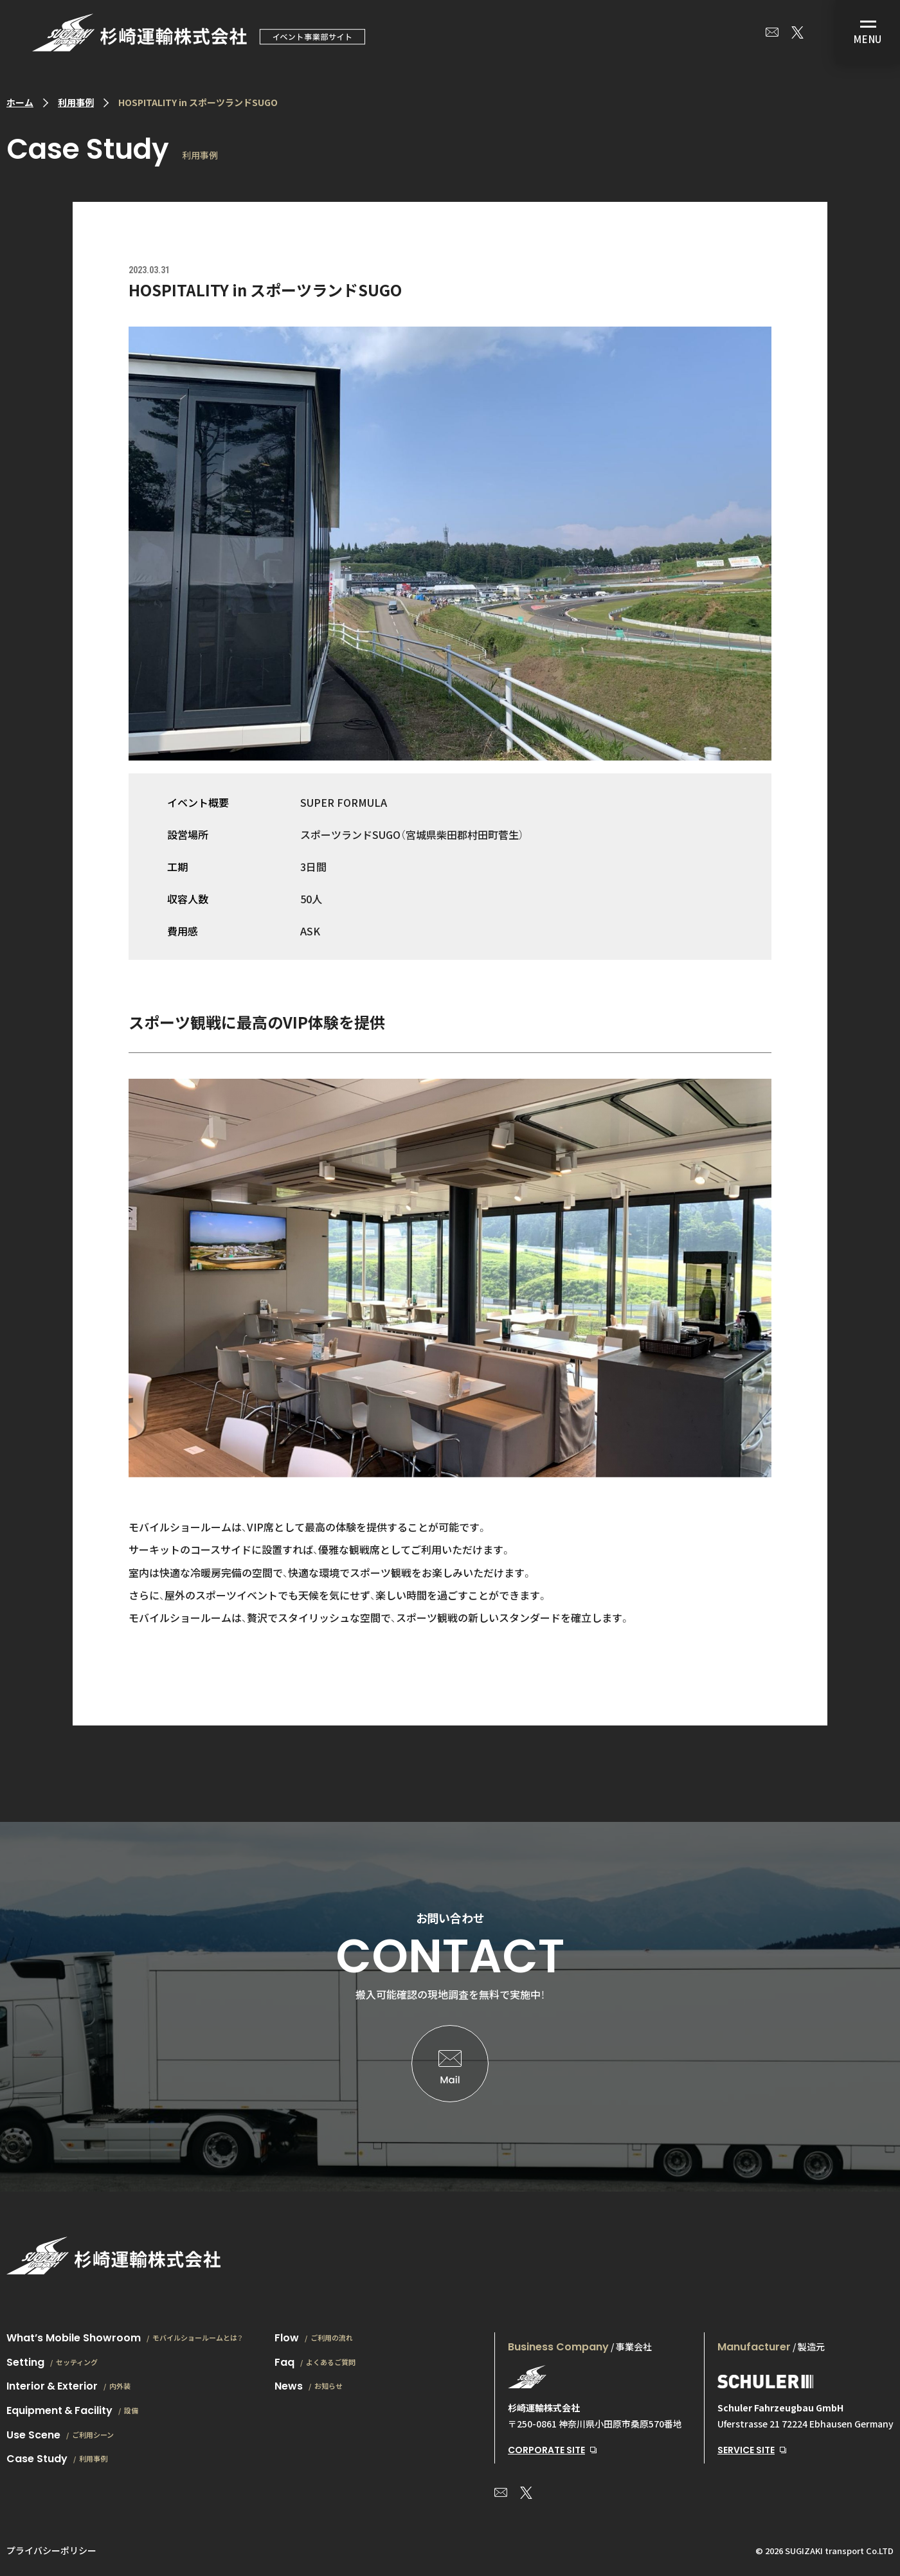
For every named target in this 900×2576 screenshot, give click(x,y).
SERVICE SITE (746, 2450)
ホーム (19, 102)
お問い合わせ (772, 32)
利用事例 (76, 102)
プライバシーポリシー (51, 2550)
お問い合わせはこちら (450, 2063)
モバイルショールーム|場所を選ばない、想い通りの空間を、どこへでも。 (198, 32)
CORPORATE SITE (546, 2450)
